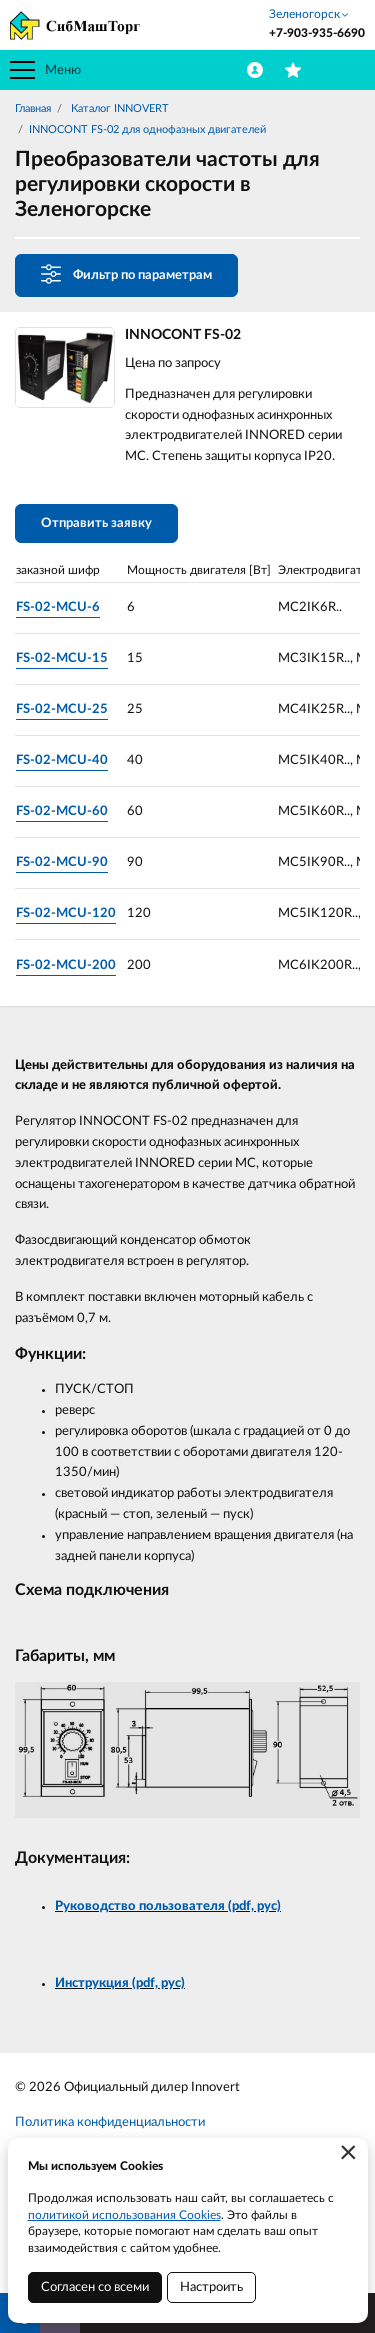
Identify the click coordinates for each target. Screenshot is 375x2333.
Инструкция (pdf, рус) (120, 1983)
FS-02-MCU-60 (62, 811)
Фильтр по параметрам (126, 274)
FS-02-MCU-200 (66, 965)
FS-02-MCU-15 (62, 658)
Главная (33, 108)
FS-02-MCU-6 (58, 607)
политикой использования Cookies (124, 2215)
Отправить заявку (96, 523)
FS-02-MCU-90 (62, 862)
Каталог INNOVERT (118, 108)
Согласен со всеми (95, 2287)
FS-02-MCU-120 (66, 913)
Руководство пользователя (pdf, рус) (168, 1906)
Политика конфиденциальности (110, 2122)
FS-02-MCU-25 (62, 709)
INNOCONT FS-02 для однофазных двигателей (147, 129)
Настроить (211, 2287)
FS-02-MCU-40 (62, 760)
